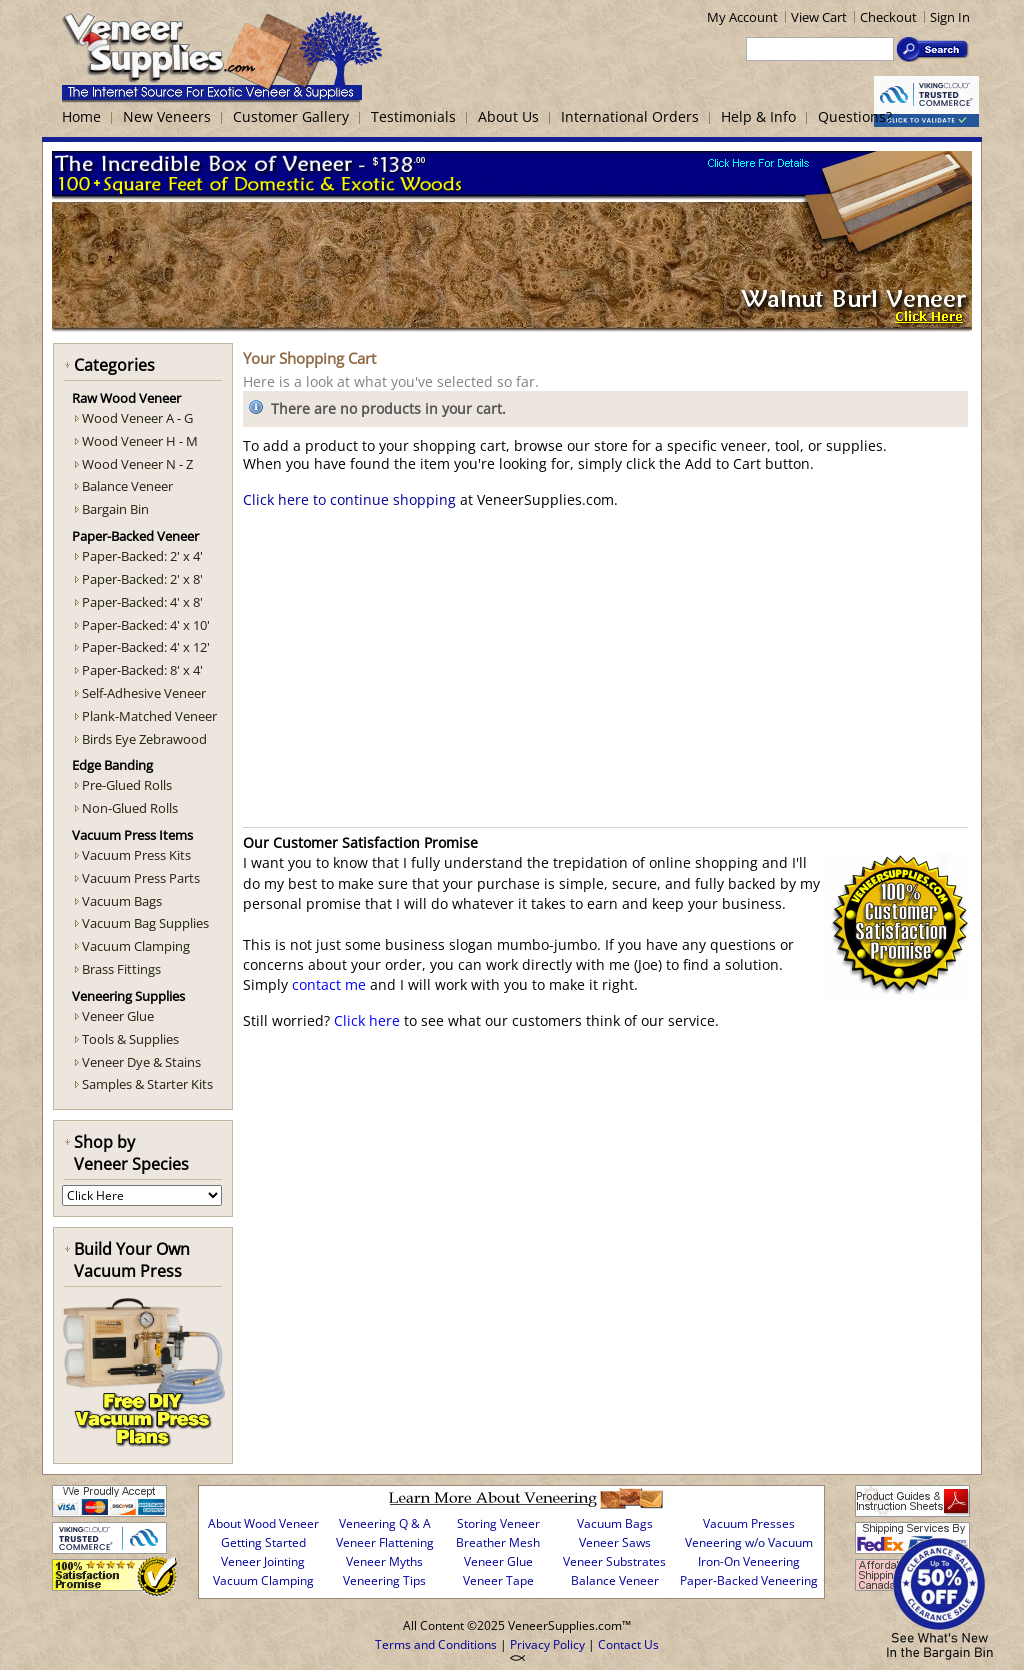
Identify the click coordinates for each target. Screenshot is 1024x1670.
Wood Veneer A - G (137, 418)
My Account (742, 17)
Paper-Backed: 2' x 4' (142, 556)
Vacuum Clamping (136, 946)
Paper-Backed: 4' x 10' (146, 625)
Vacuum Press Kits (136, 855)
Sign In (950, 17)
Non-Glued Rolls (130, 808)
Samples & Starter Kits (147, 1084)
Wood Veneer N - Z (137, 464)
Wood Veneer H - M (140, 441)
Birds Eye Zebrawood (144, 739)
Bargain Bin (115, 509)
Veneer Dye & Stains (141, 1062)
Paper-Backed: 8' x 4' (142, 670)
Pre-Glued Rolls (127, 785)
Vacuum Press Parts (141, 878)
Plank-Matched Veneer (149, 716)
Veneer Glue (118, 1016)
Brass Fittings (121, 969)
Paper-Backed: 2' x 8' (142, 579)
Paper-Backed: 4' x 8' (142, 602)
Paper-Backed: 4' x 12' (146, 647)
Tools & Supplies (130, 1039)
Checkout (888, 17)
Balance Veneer (127, 486)
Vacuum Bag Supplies (145, 923)
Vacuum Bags (122, 901)
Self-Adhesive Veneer (144, 693)
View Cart (819, 17)
